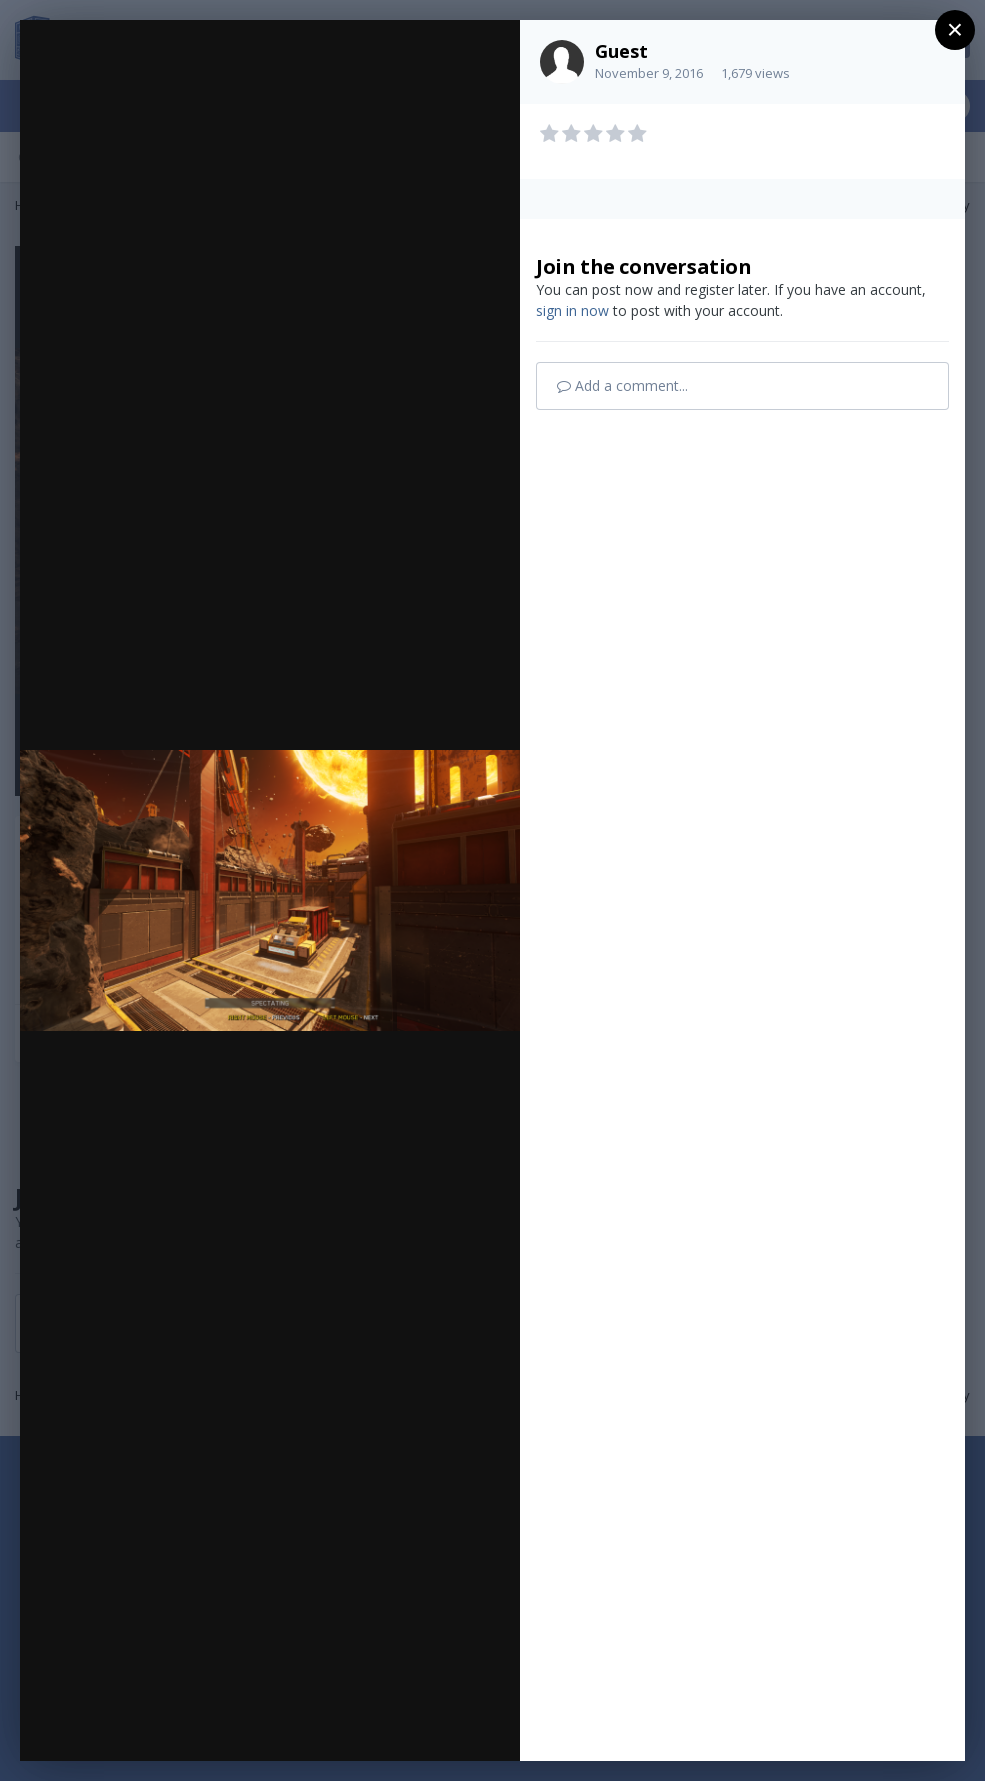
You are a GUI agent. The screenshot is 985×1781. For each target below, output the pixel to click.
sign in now (572, 310)
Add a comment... (622, 385)
